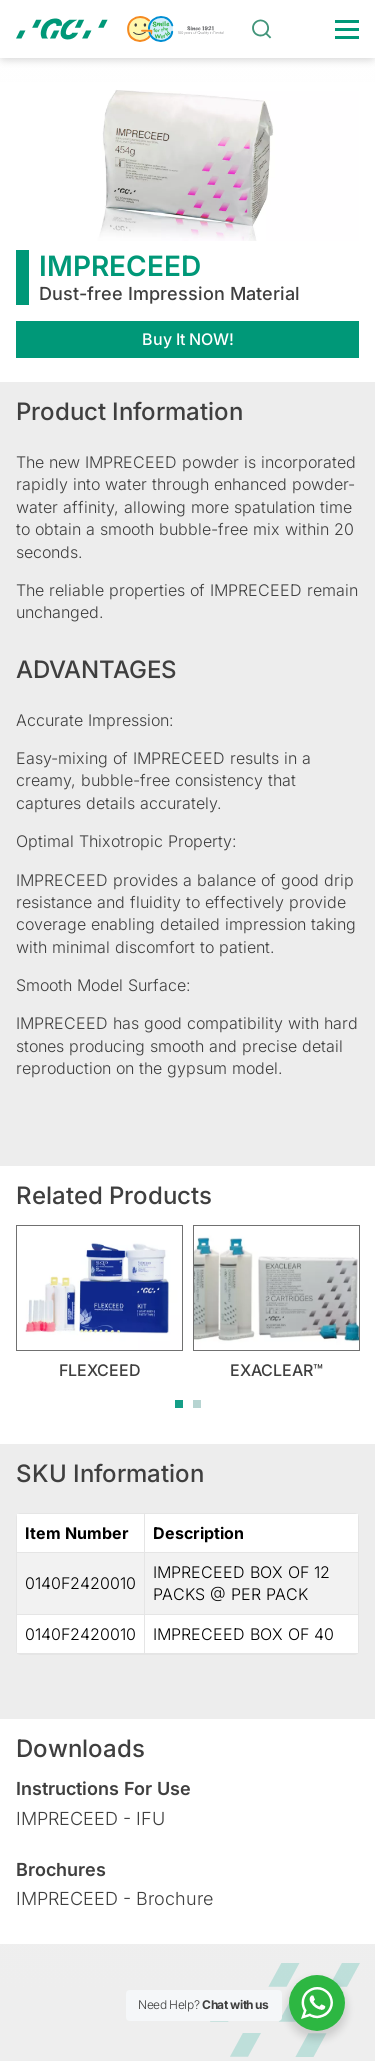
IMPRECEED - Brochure (114, 1898)
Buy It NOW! (188, 339)
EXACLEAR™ (276, 1370)
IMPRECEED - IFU (90, 1818)
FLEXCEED (100, 1370)
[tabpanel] (99, 1302)
